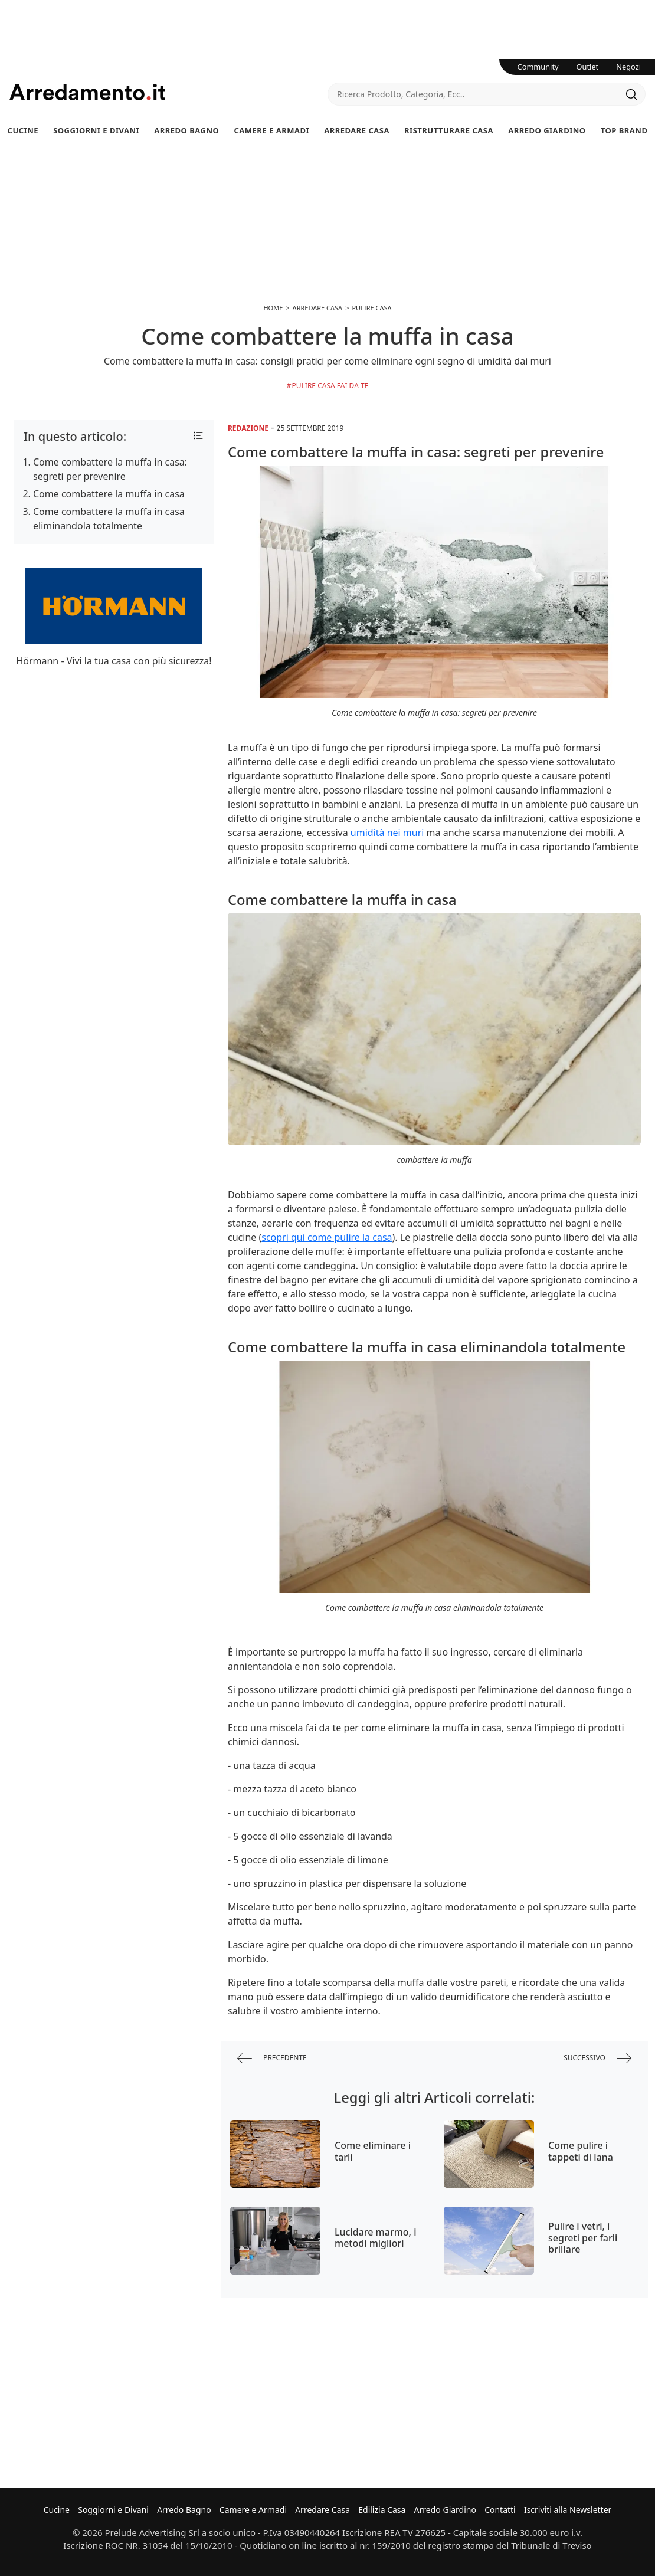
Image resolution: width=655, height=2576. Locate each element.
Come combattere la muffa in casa (109, 493)
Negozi (628, 66)
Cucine (23, 130)
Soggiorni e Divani (96, 130)
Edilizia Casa (381, 2509)
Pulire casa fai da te (330, 386)
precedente (272, 2058)
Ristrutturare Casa (448, 130)
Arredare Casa (356, 130)
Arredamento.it (168, 92)
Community (538, 66)
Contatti (500, 2509)
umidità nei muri (387, 832)
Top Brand (624, 130)
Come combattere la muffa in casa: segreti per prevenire (110, 469)
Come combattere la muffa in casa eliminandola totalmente (109, 518)
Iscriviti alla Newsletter (567, 2509)
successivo (597, 2058)
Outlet (588, 66)
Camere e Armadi (271, 130)
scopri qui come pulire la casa (326, 1237)
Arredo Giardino (546, 130)
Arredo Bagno (186, 130)
